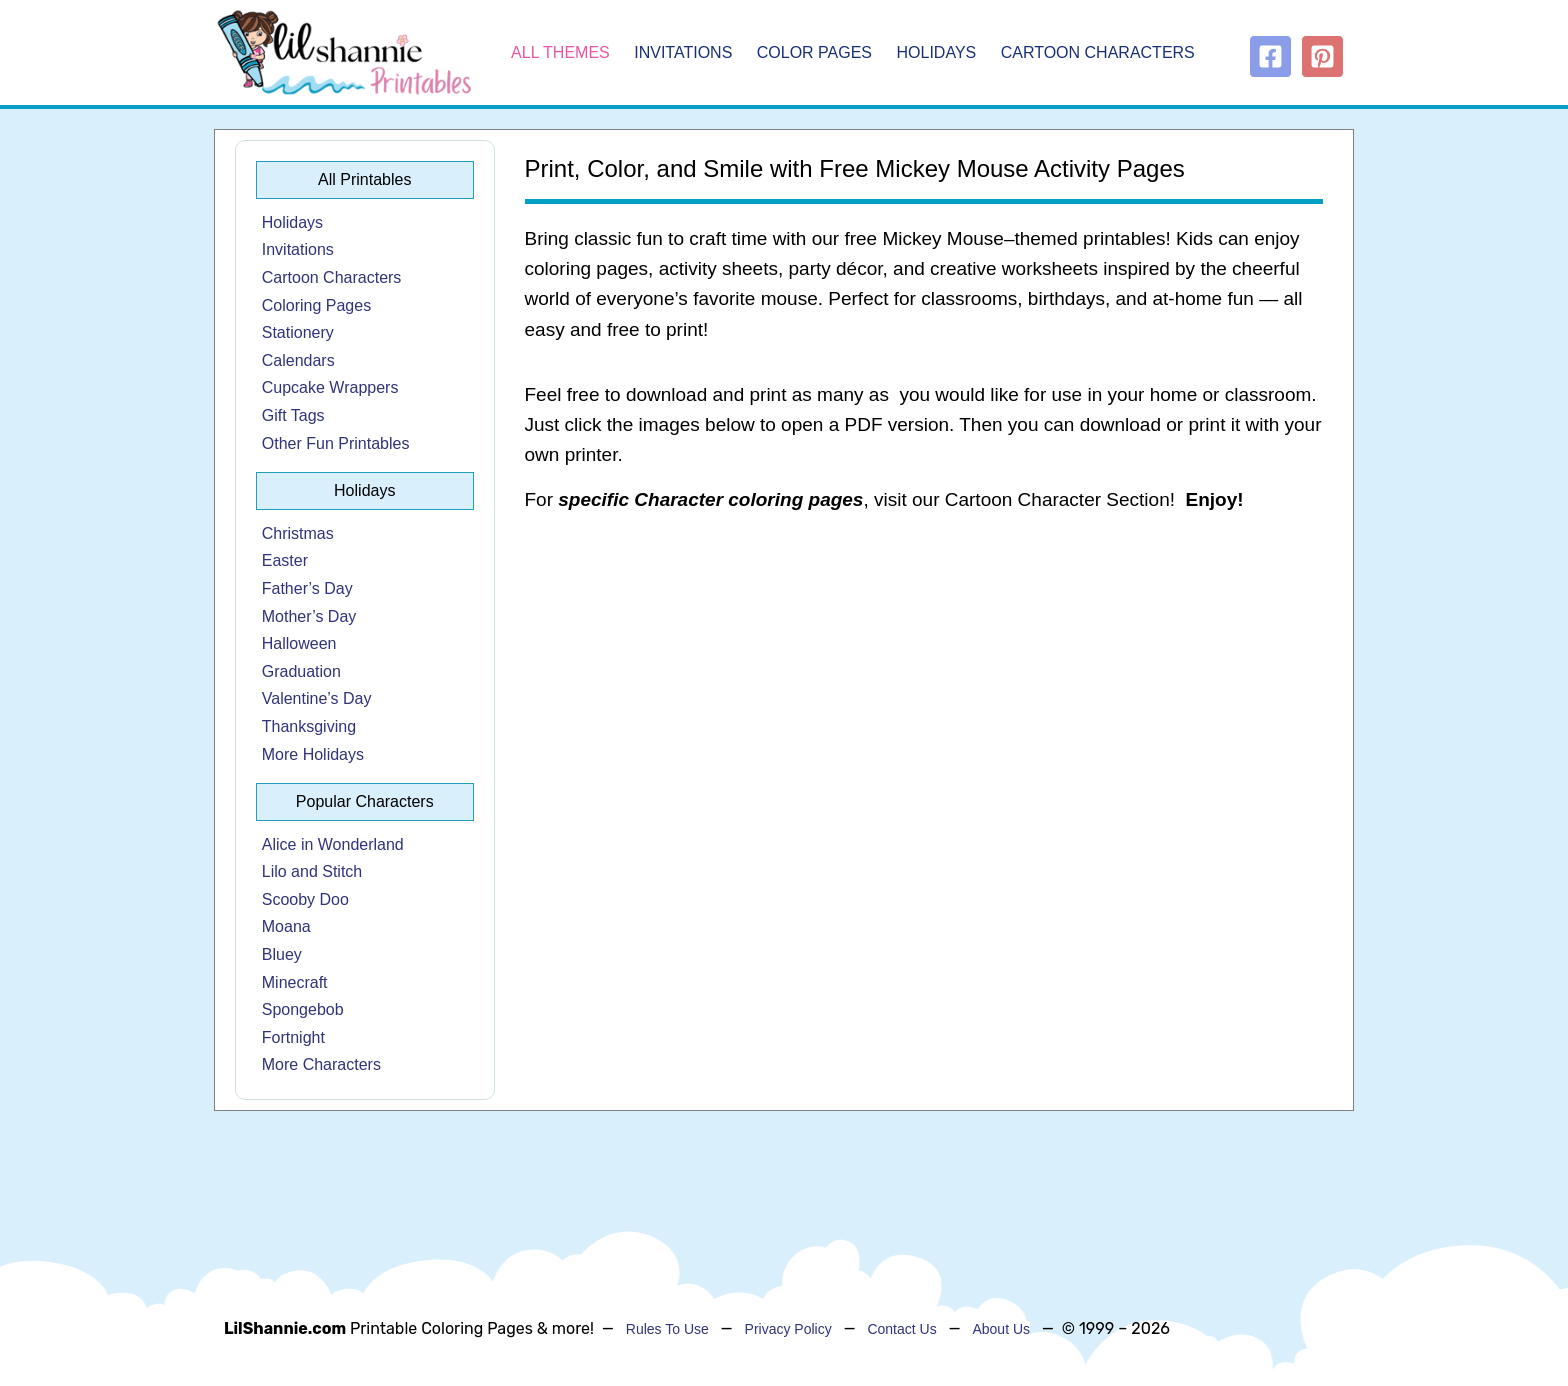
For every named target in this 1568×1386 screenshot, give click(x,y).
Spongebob (303, 1009)
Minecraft (295, 982)
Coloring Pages (316, 305)
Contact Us (901, 1329)
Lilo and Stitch (312, 871)
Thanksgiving (309, 726)
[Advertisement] (924, 690)
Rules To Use (667, 1329)
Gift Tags (293, 415)
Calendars (298, 360)
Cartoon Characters (1098, 52)
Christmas (298, 533)
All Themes (560, 52)
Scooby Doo (305, 899)
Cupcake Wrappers (330, 387)
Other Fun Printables (336, 443)
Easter (285, 560)
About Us (1001, 1329)
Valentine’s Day (317, 698)
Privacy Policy (788, 1329)
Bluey (282, 954)
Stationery (298, 332)
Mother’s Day (309, 616)
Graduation (301, 671)
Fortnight (293, 1037)
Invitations (683, 52)
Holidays (937, 52)
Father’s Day (307, 588)
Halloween (299, 643)
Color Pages (814, 52)
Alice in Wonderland (333, 844)
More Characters (321, 1064)
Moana (286, 926)
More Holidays (313, 754)
